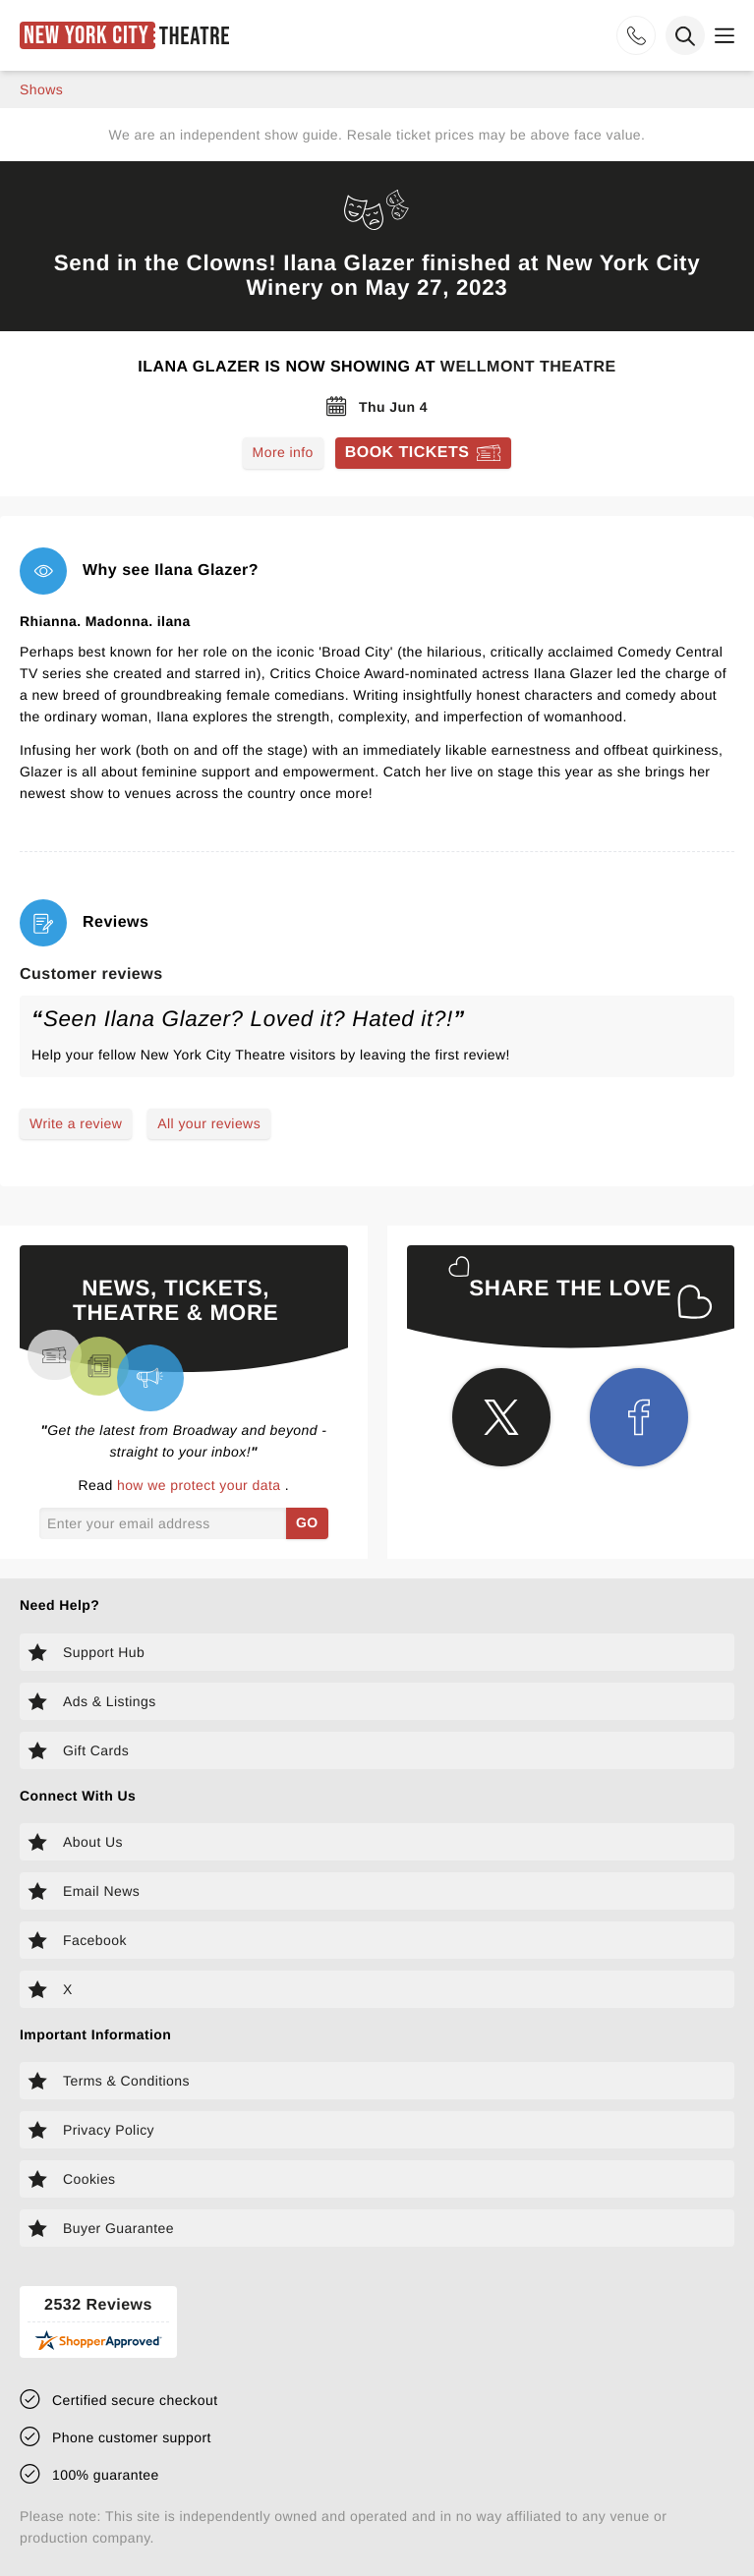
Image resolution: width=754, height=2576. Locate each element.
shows (41, 89)
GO (307, 1522)
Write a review (75, 1123)
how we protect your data (201, 1485)
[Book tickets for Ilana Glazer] (423, 453)
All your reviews (209, 1123)
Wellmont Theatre (528, 367)
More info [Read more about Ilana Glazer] (283, 452)
